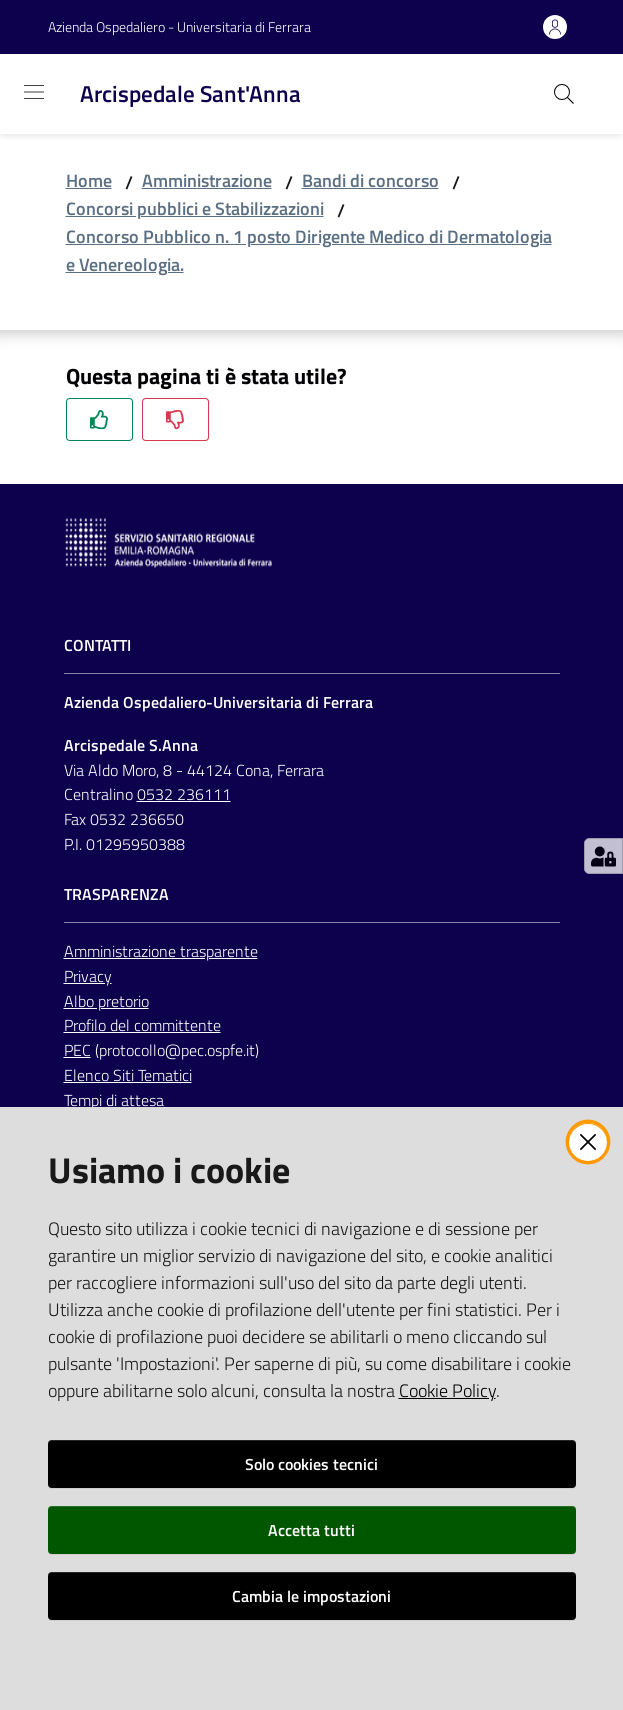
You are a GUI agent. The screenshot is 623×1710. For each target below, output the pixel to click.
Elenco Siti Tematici (128, 1075)
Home (89, 180)
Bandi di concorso (370, 180)
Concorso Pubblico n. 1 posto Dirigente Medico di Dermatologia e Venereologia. (309, 250)
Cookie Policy (447, 1390)
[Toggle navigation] (34, 92)
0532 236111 (184, 794)
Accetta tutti (311, 1530)
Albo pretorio (106, 1001)
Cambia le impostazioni (311, 1596)
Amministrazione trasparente (161, 951)
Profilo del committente (142, 1025)
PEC (77, 1050)
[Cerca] (564, 94)
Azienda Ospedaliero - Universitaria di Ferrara (179, 26)
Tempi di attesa (114, 1100)
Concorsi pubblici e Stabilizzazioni (195, 208)
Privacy (88, 976)
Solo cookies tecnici (311, 1464)
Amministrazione (207, 180)
